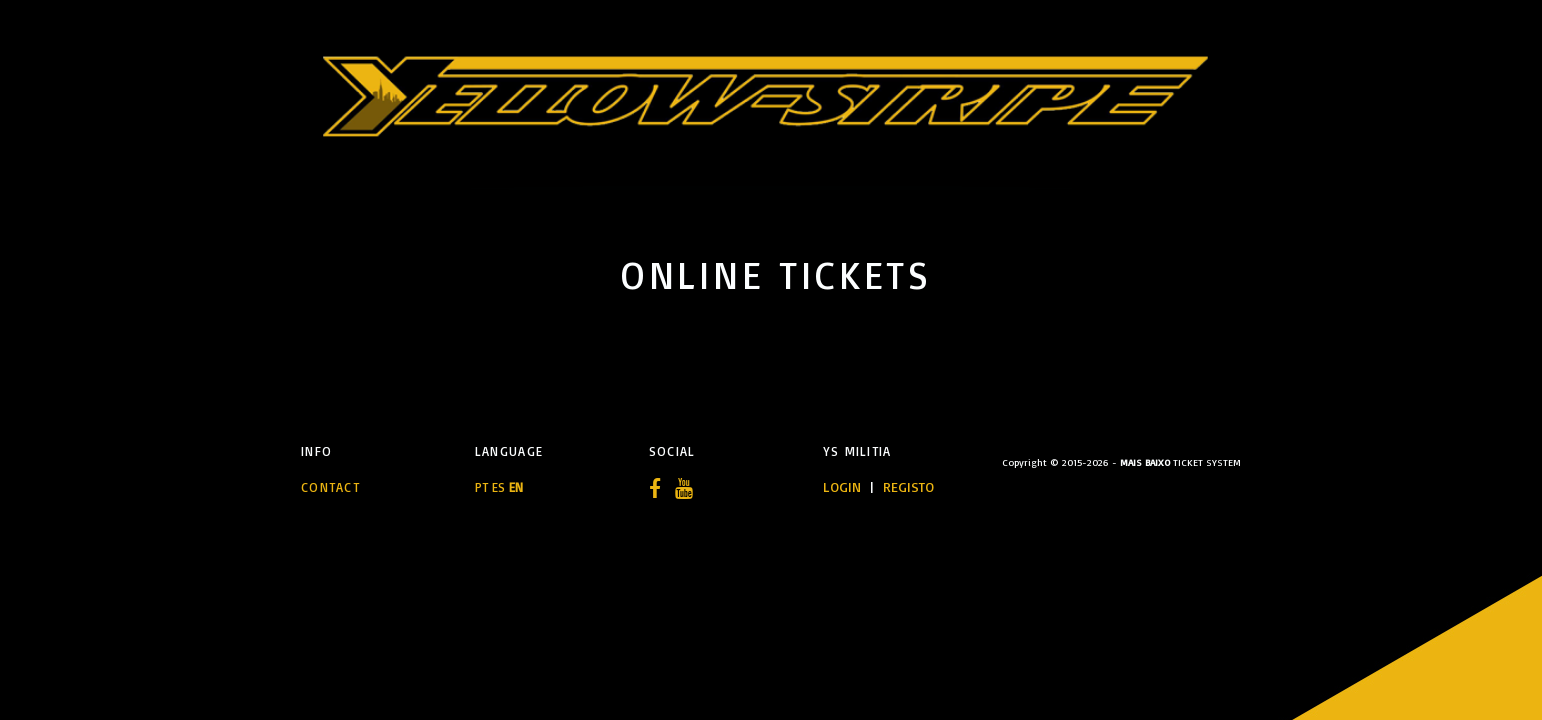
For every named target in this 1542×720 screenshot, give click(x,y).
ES (498, 487)
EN (516, 487)
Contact (330, 487)
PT (481, 487)
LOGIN (844, 486)
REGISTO (908, 486)
